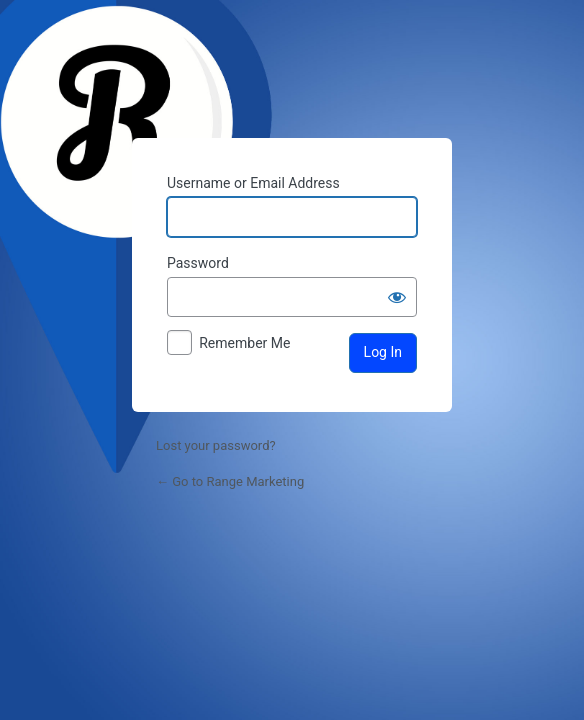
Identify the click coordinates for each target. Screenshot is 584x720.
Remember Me (244, 343)
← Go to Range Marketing (230, 481)
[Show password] (397, 297)
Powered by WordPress (292, 71)
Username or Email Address (253, 183)
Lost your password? (216, 445)
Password (198, 263)
